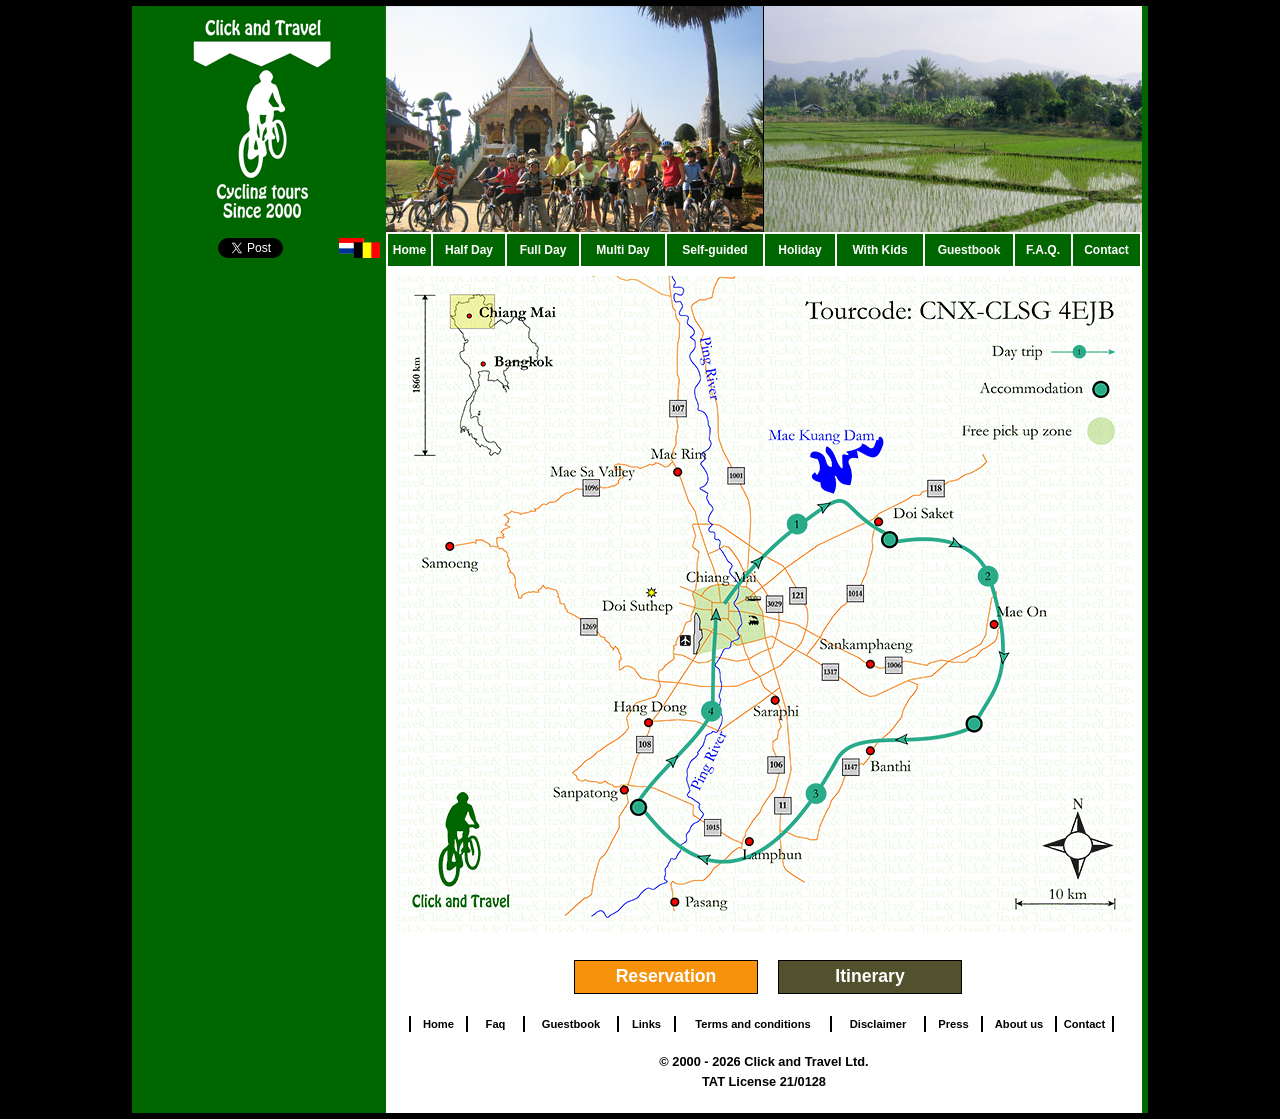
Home (409, 250)
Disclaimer (878, 1024)
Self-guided (714, 250)
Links (646, 1024)
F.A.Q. (1043, 250)
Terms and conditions (752, 1024)
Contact (1106, 250)
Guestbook (969, 250)
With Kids (879, 250)
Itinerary (869, 976)
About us (1019, 1024)
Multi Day (622, 250)
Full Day (543, 250)
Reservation (666, 976)
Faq (496, 1024)
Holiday (799, 250)
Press (953, 1024)
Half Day (469, 250)
